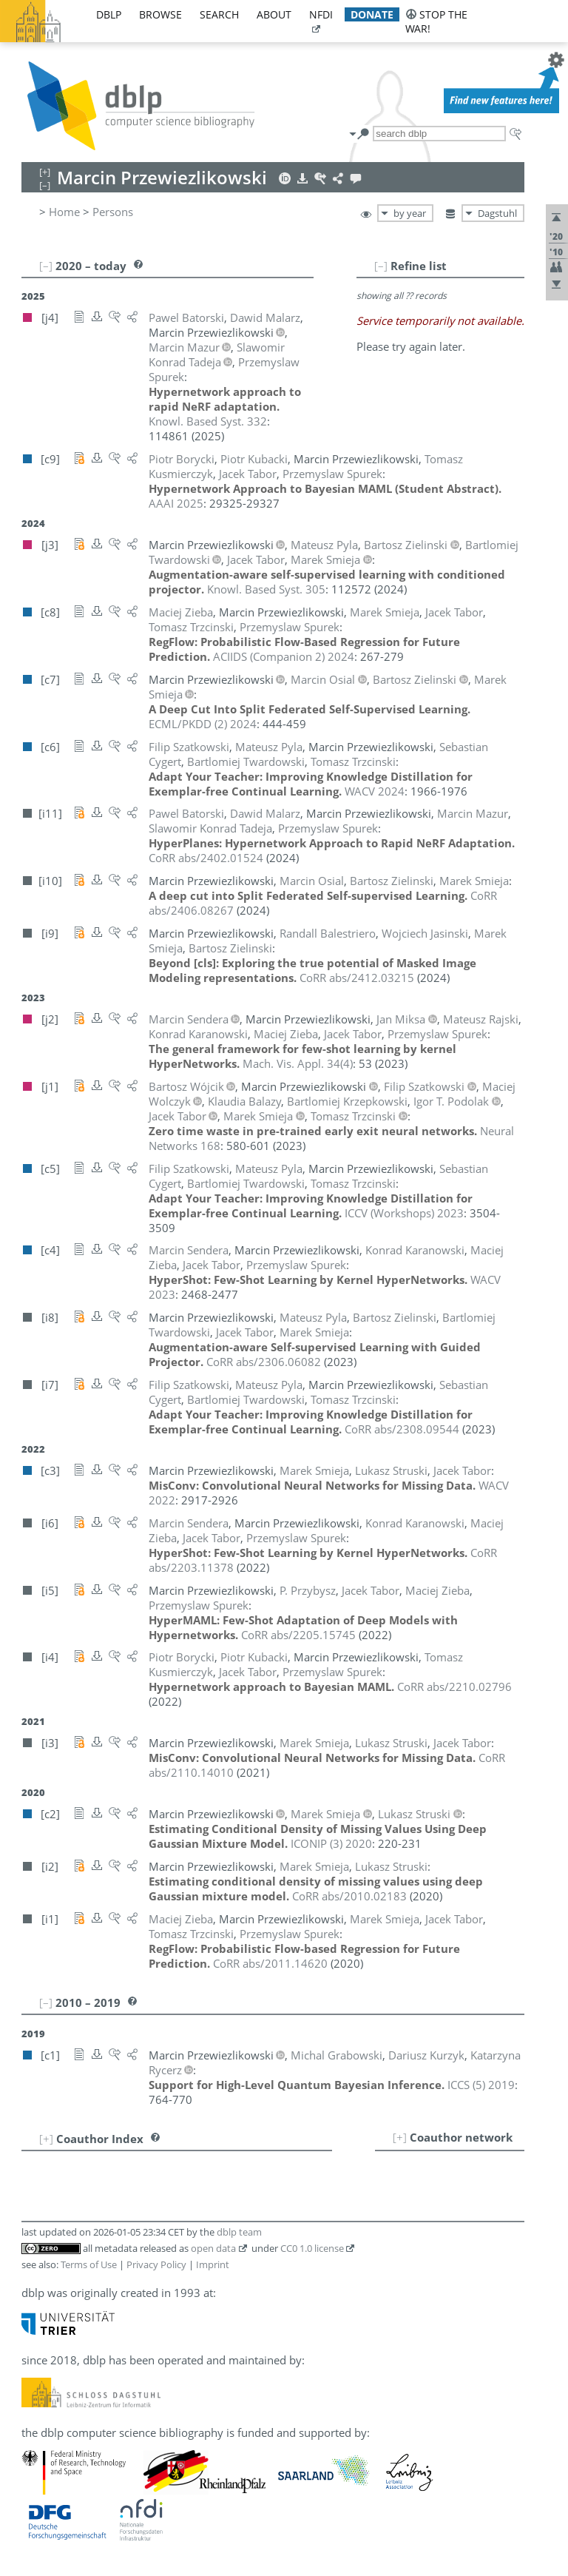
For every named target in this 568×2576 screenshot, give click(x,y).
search (219, 14)
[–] (381, 265)
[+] (400, 2137)
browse (160, 14)
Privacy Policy (156, 2264)
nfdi (321, 14)
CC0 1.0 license (312, 2248)
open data (213, 2248)
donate (372, 14)
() (298, 1063)
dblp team (239, 2232)
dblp (108, 14)
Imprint (212, 2264)
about (274, 14)
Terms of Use (89, 2264)
